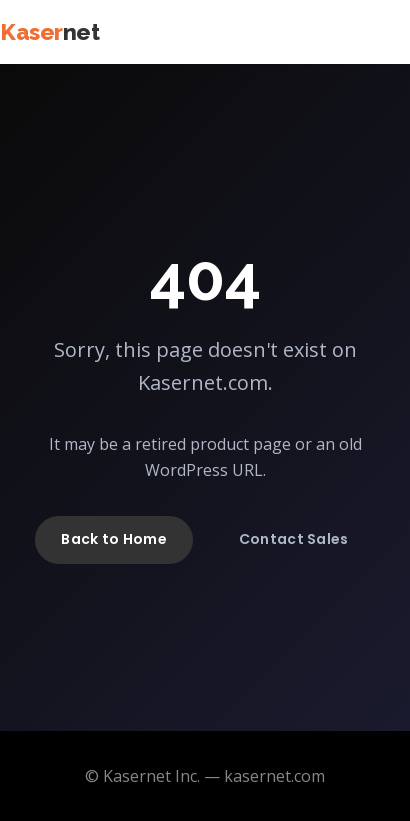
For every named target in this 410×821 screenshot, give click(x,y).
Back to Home (113, 539)
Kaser (49, 32)
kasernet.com (274, 776)
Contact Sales (294, 539)
